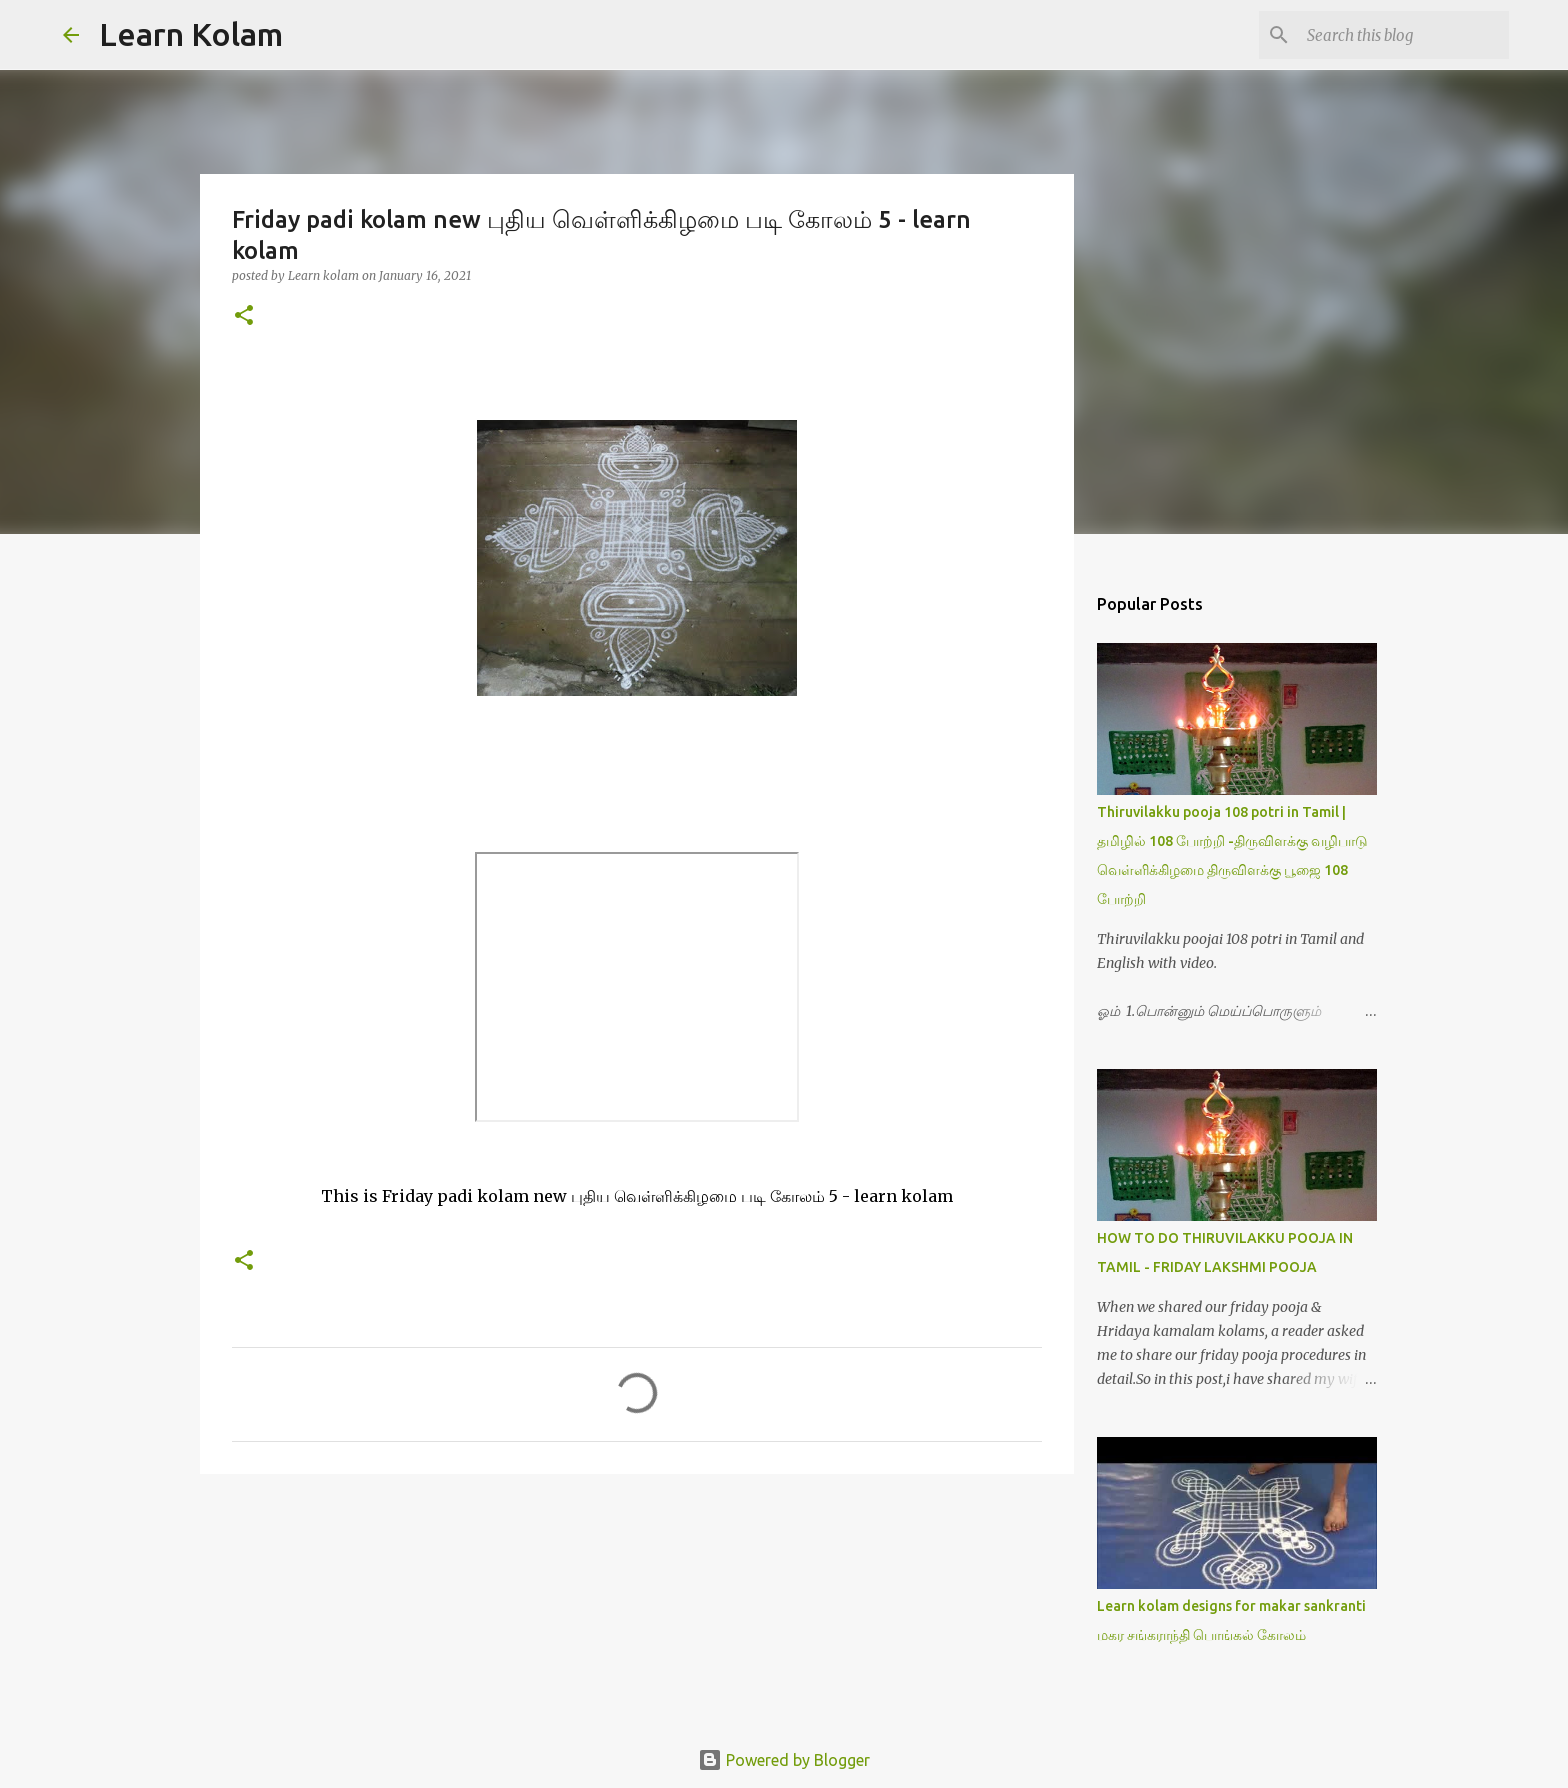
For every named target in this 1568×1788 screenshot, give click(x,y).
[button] (244, 316)
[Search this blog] (1404, 35)
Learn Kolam (191, 34)
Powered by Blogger (784, 1760)
